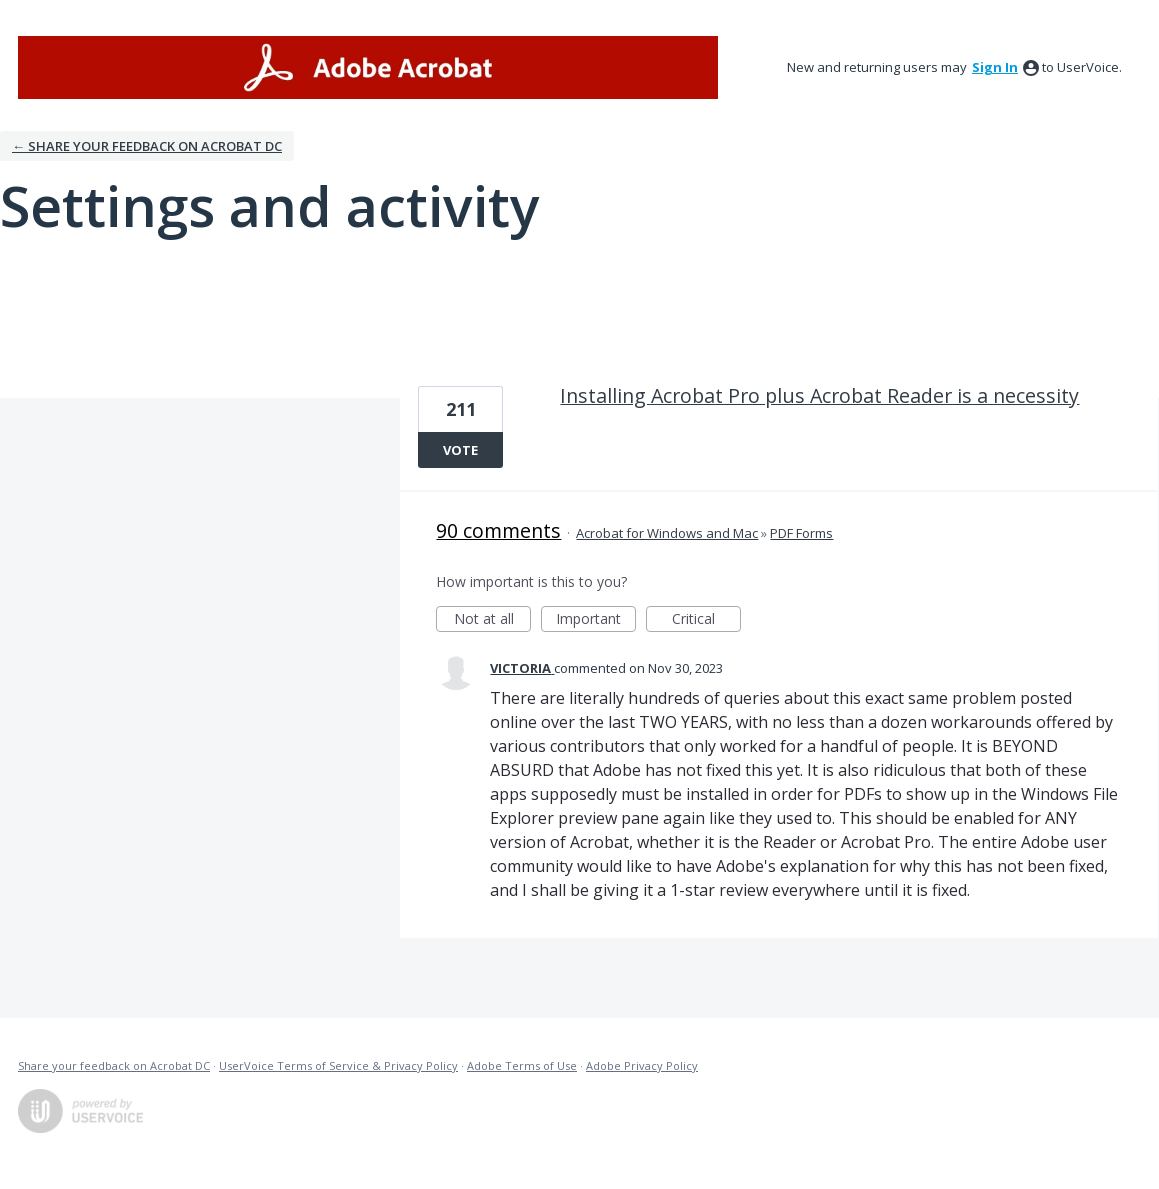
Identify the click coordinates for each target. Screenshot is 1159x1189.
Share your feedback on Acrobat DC (114, 1065)
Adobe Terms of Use (522, 1065)
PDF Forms (801, 533)
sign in (995, 67)
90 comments (498, 530)
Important (596, 620)
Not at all (493, 620)
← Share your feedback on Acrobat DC (147, 146)
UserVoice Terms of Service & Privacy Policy (338, 1065)
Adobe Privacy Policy (642, 1065)
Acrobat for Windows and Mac (667, 533)
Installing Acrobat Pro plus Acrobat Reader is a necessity (819, 395)
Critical (706, 620)
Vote (460, 450)
